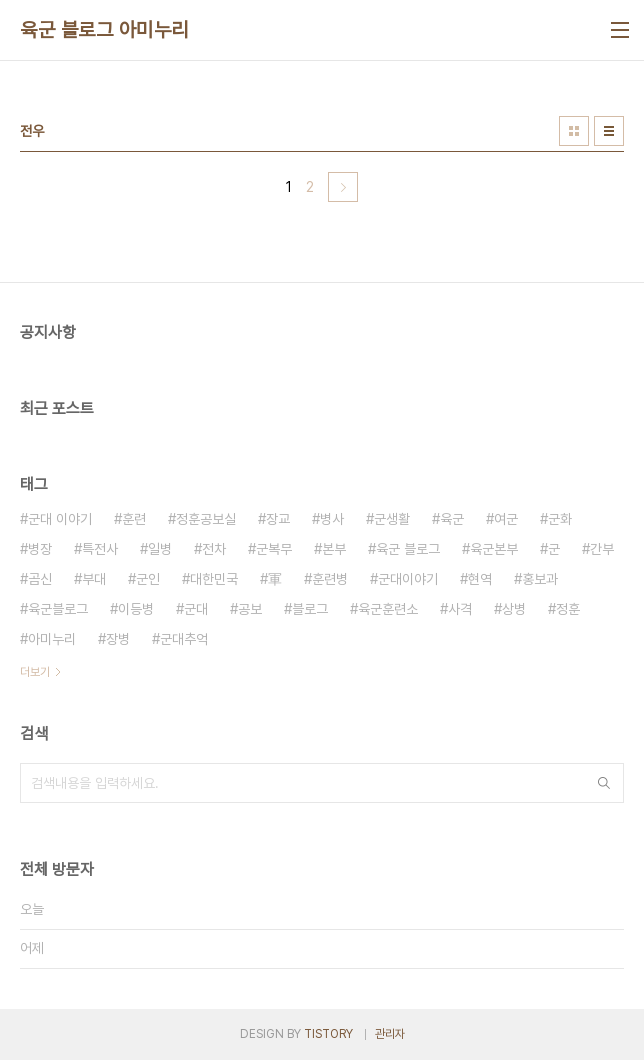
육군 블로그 (408, 549)
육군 (452, 519)
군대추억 (184, 639)
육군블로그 (58, 609)
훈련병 (330, 579)
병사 (332, 519)
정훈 (568, 609)
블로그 (310, 609)
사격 (460, 609)
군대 (196, 609)
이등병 (136, 609)
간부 (602, 549)
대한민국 (214, 579)
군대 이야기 (60, 519)
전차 (214, 549)
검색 (604, 783)
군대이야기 (408, 579)
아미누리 (52, 639)
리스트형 (609, 131)
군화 (560, 519)
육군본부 (494, 549)
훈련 (134, 519)
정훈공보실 (206, 519)
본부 (334, 549)
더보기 (35, 672)
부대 (94, 579)
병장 (40, 549)
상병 (514, 609)
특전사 (100, 549)
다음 (343, 187)
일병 (160, 549)
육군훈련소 (388, 609)
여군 (506, 519)
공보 (250, 609)
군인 (148, 579)
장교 (278, 519)
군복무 (274, 549)
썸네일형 (574, 131)
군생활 (392, 519)
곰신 (40, 579)
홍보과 (540, 579)
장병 (118, 639)
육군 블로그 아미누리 (104, 30)
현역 (480, 579)
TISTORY (328, 1034)
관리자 (390, 1034)
